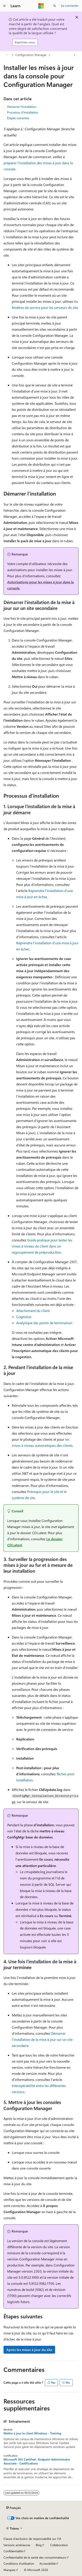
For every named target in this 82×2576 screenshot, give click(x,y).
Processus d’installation (22, 112)
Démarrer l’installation (21, 107)
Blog (39, 2545)
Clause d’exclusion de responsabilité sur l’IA (32, 2539)
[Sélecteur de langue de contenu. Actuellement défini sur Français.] (13, 2507)
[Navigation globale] (4, 6)
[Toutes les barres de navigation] (7, 54)
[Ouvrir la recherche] (54, 6)
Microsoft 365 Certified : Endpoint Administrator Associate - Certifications (36, 2461)
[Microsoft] (41, 6)
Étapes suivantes (18, 118)
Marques (9, 2570)
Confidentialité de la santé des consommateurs (34, 2557)
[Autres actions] (75, 54)
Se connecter (70, 5)
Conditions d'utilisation (18, 2563)
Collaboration (59, 2545)
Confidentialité (13, 2551)
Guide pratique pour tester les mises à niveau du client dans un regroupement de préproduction (42, 1246)
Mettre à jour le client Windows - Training (32, 2433)
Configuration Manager (31, 55)
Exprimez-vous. (25, 42)
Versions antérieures (16, 2545)
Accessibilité (47, 2563)
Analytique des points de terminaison (44, 1322)
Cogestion (23, 1316)
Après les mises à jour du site (29, 2349)
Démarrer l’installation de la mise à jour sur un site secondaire (42, 2039)
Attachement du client (33, 1310)
